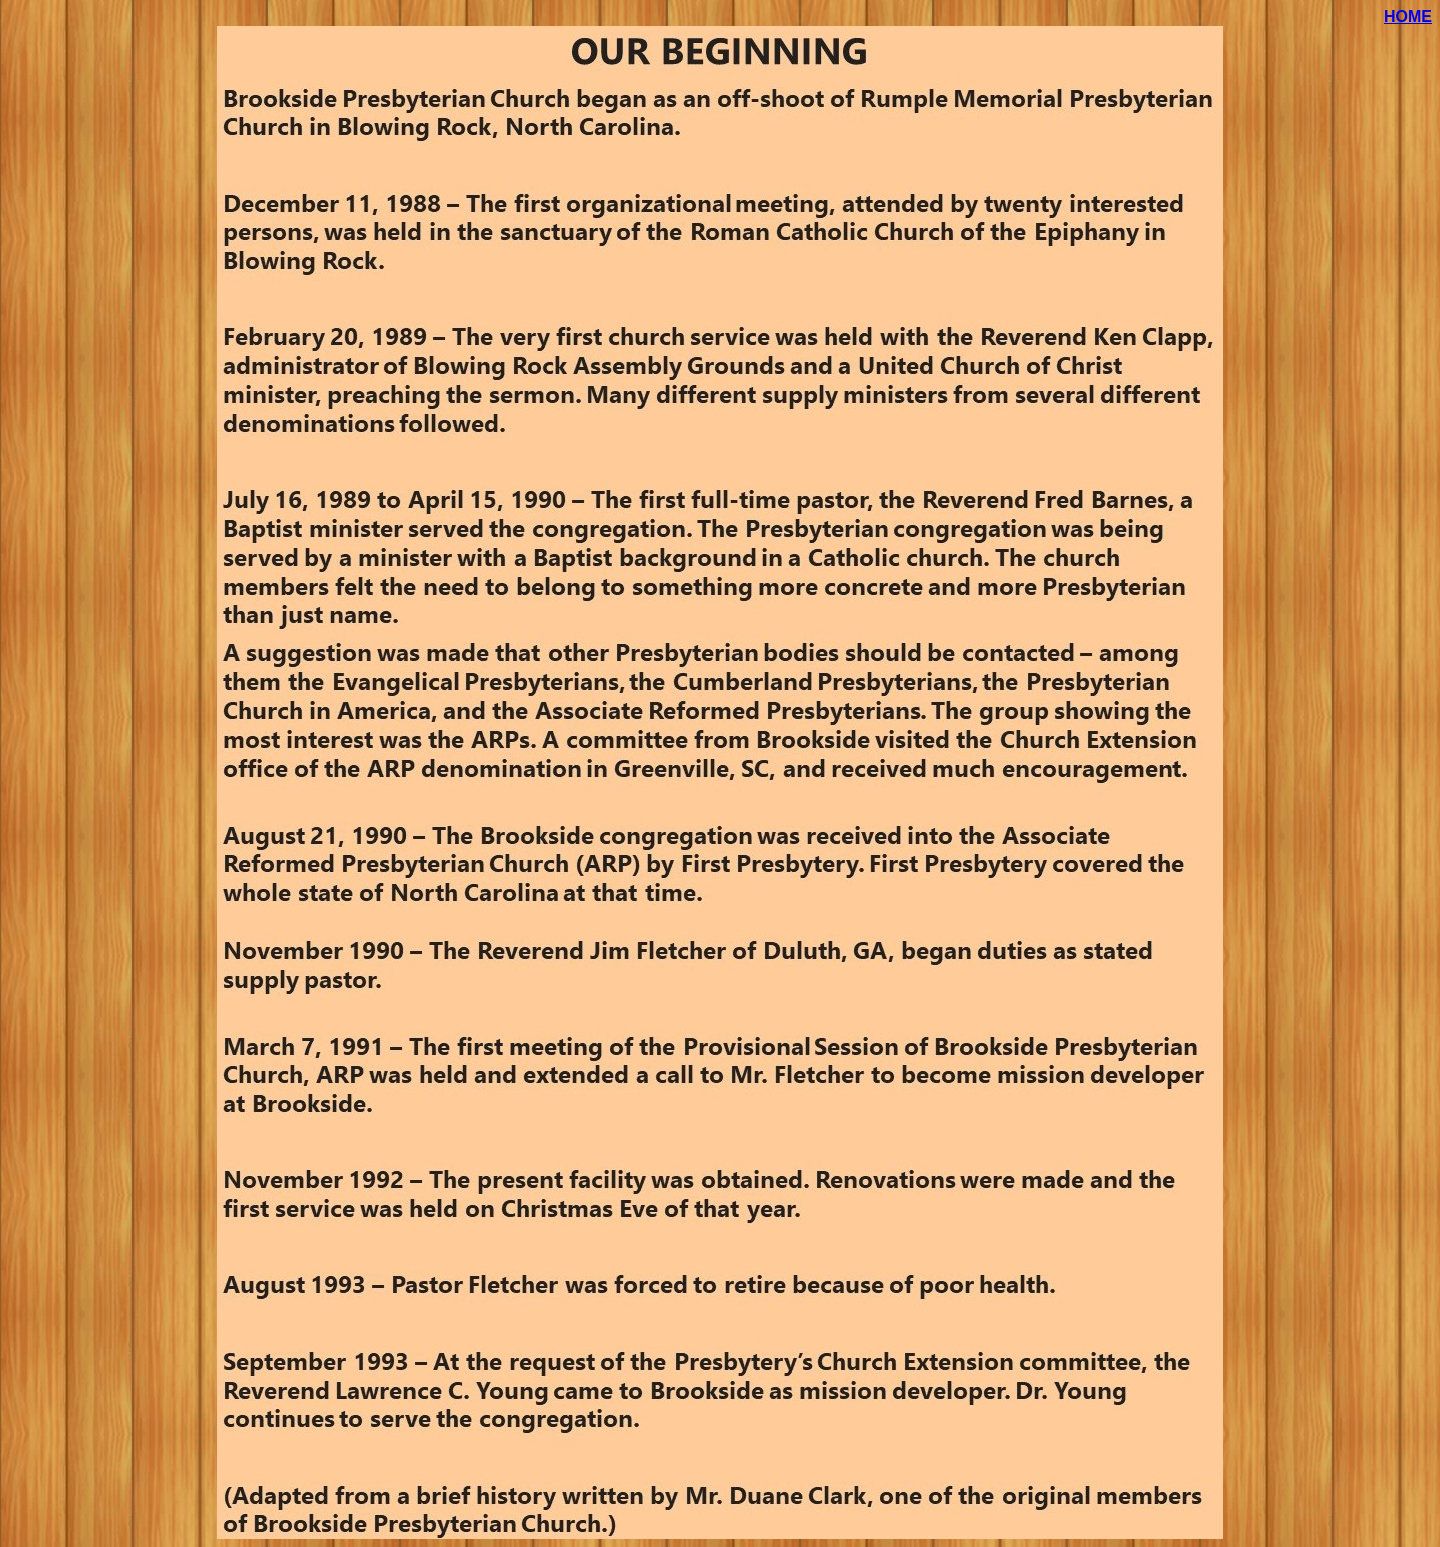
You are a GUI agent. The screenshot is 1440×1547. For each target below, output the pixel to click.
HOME (1408, 16)
